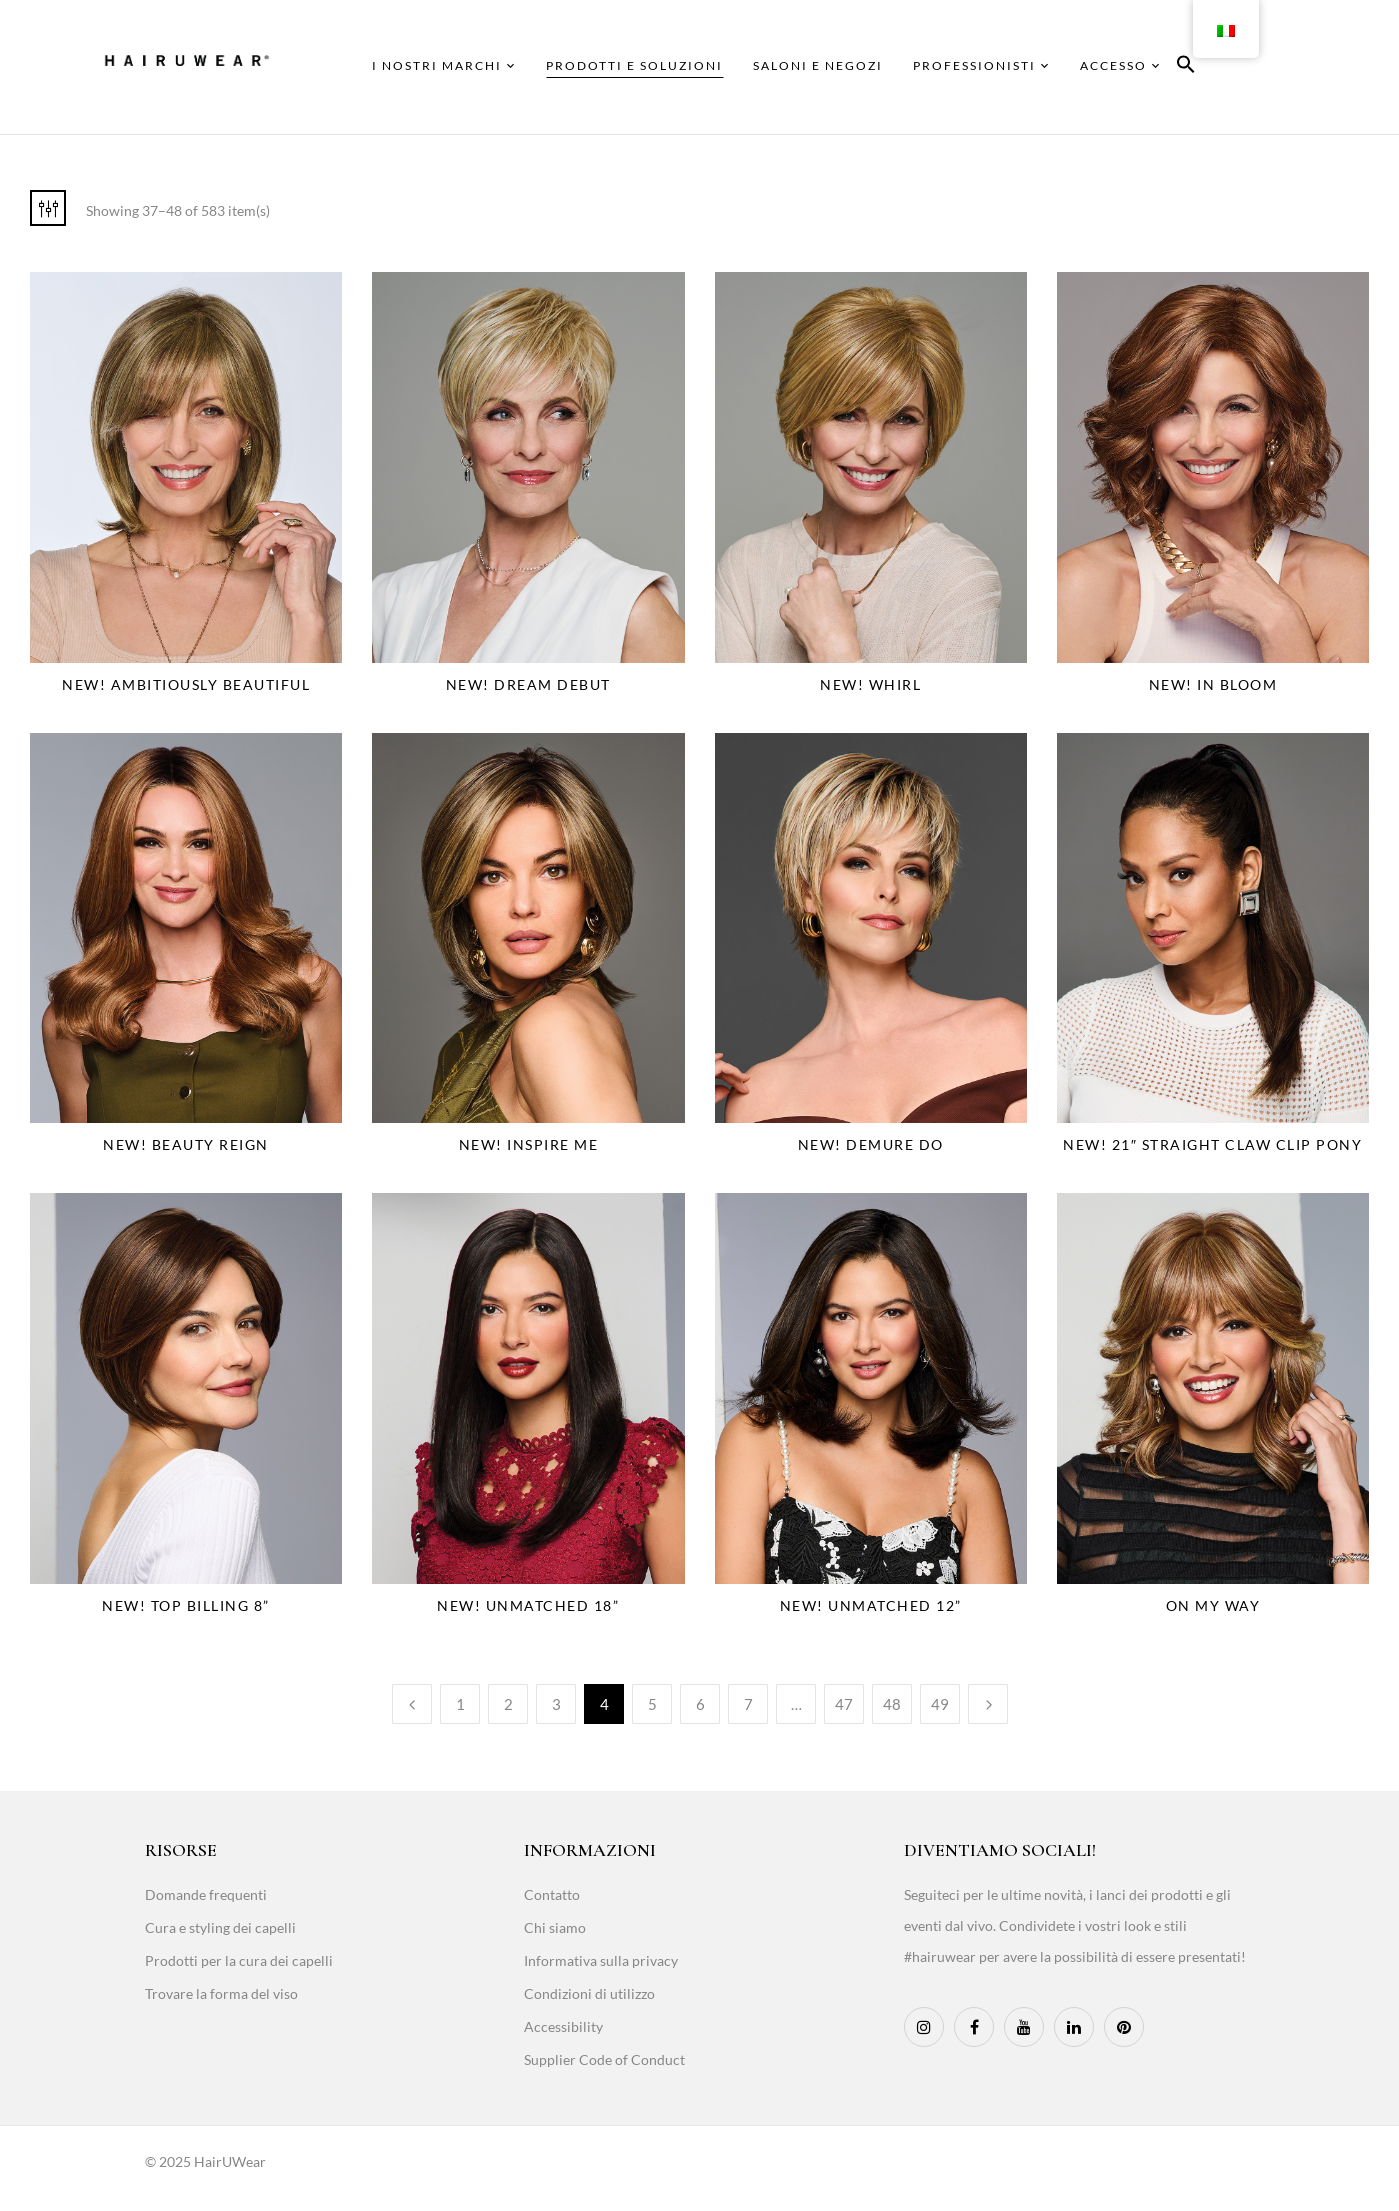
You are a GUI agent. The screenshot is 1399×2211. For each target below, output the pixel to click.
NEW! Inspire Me (529, 1144)
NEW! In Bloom (1213, 684)
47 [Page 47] (844, 1704)
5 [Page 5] (652, 1704)
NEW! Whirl (870, 684)
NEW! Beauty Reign (186, 1144)
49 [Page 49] (940, 1704)
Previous (412, 1704)
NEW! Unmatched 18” (528, 1605)
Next (988, 1704)
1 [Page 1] (460, 1704)
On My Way (1213, 1605)
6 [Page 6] (700, 1704)
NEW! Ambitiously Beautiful (186, 684)
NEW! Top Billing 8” (186, 1605)
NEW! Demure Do (871, 1144)
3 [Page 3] (556, 1704)
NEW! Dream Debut (528, 684)
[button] (1186, 67)
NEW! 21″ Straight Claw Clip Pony (1212, 1144)
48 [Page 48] (892, 1704)
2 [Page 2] (508, 1704)
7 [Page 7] (748, 1704)
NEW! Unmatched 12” (871, 1605)
